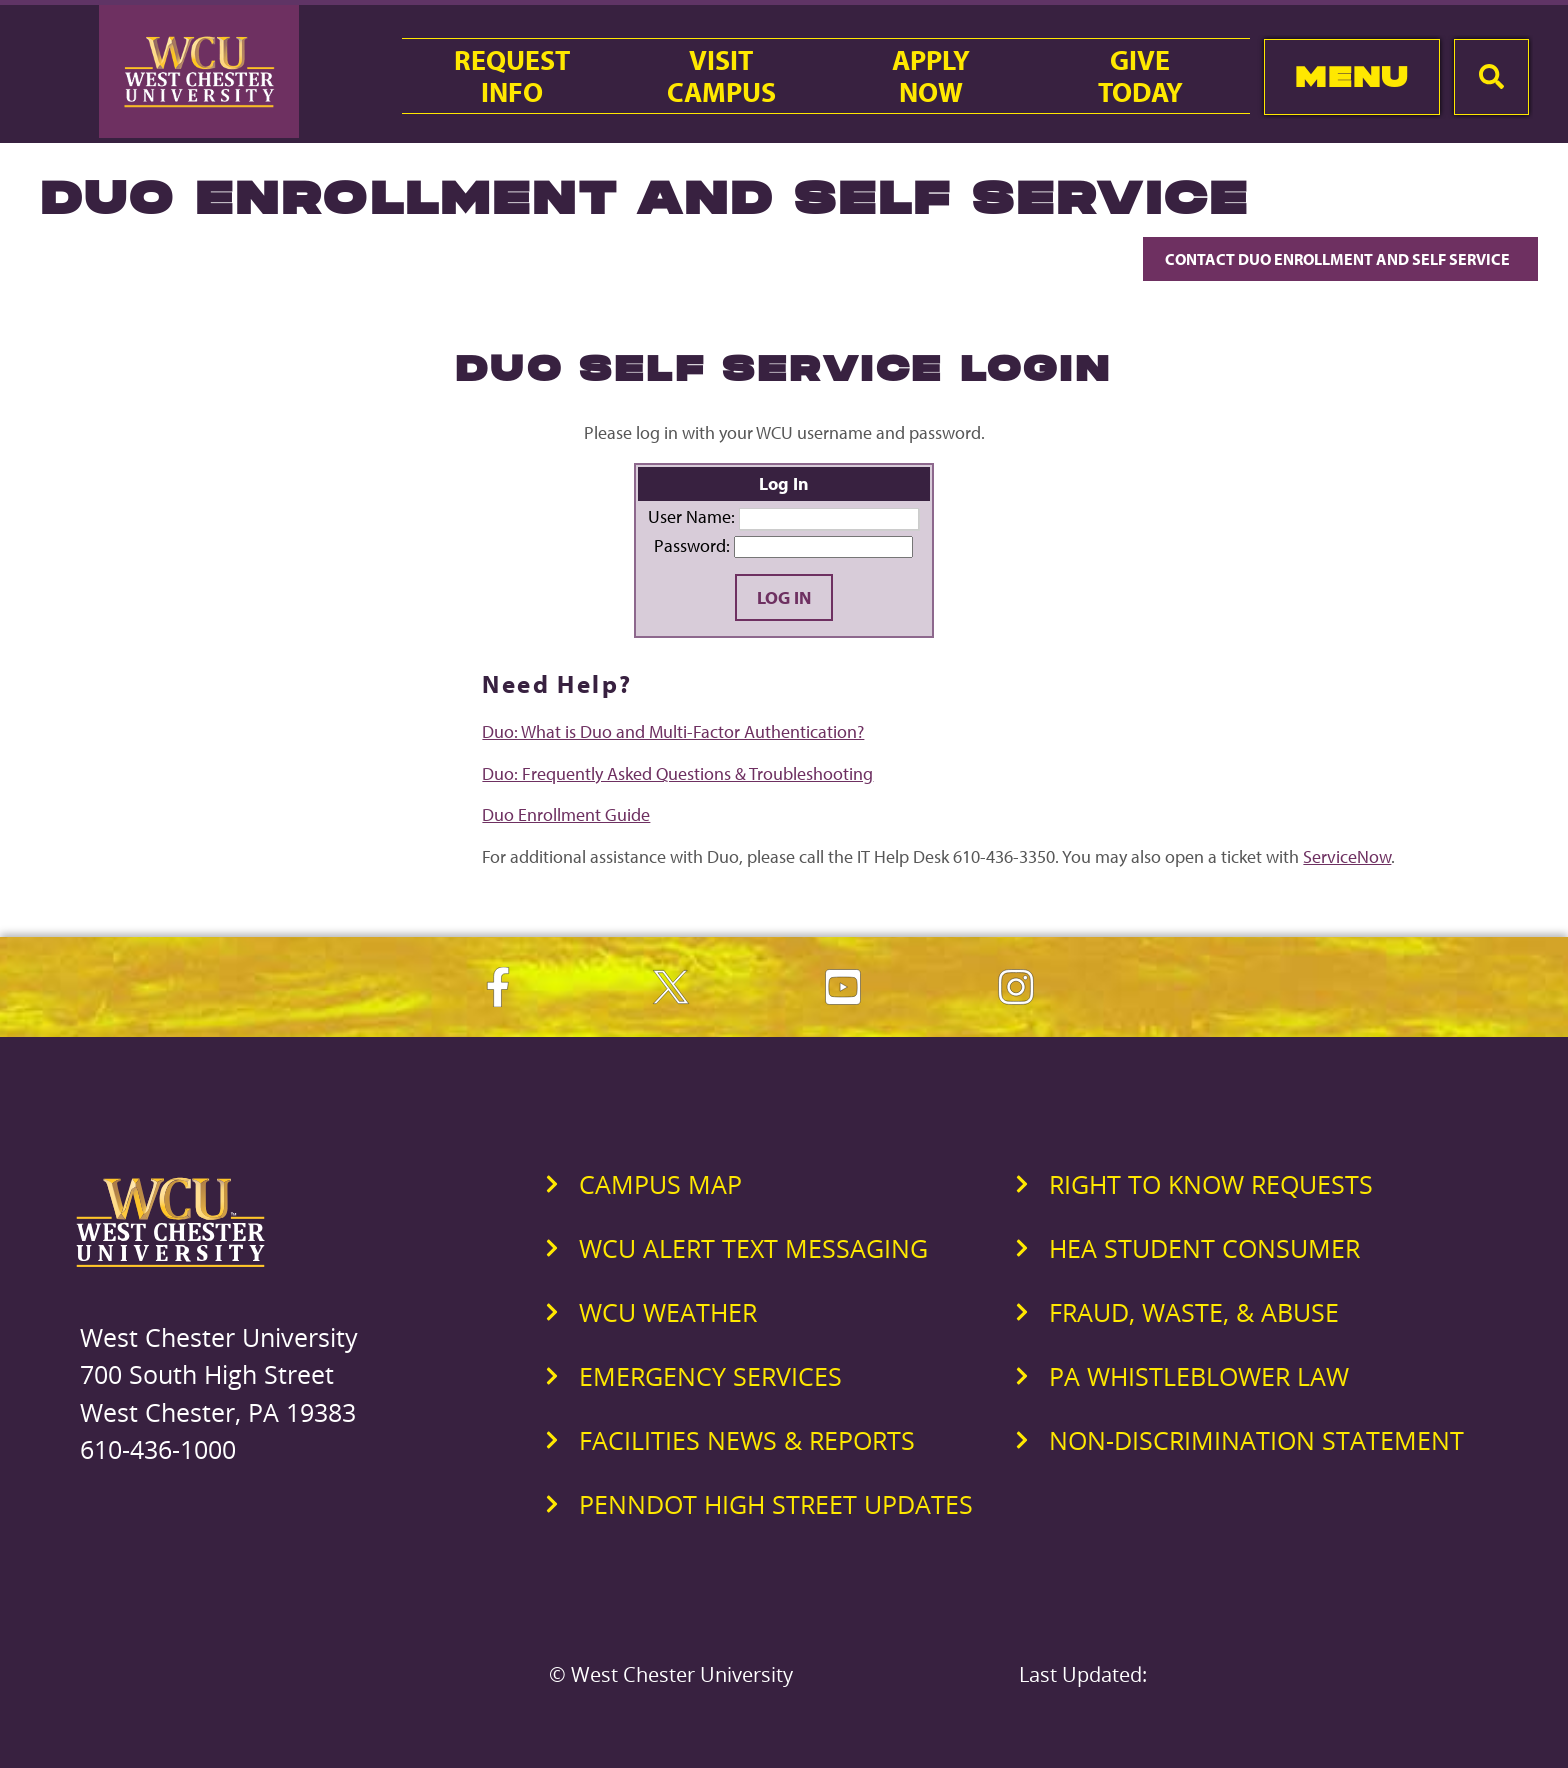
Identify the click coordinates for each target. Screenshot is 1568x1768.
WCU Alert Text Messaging (753, 1248)
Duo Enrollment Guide (566, 814)
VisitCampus (721, 76)
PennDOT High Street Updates (776, 1504)
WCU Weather (668, 1312)
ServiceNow (1347, 856)
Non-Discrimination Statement (1256, 1440)
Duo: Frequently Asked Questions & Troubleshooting (677, 773)
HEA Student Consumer (1204, 1248)
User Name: (691, 516)
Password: (692, 545)
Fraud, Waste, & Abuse (1194, 1312)
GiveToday (1140, 76)
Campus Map (660, 1184)
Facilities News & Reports (747, 1440)
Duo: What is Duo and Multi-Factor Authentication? (673, 731)
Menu (1351, 76)
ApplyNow (931, 76)
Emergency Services (710, 1376)
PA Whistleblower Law (1199, 1376)
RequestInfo (512, 76)
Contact (1340, 259)
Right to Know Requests (1211, 1184)
